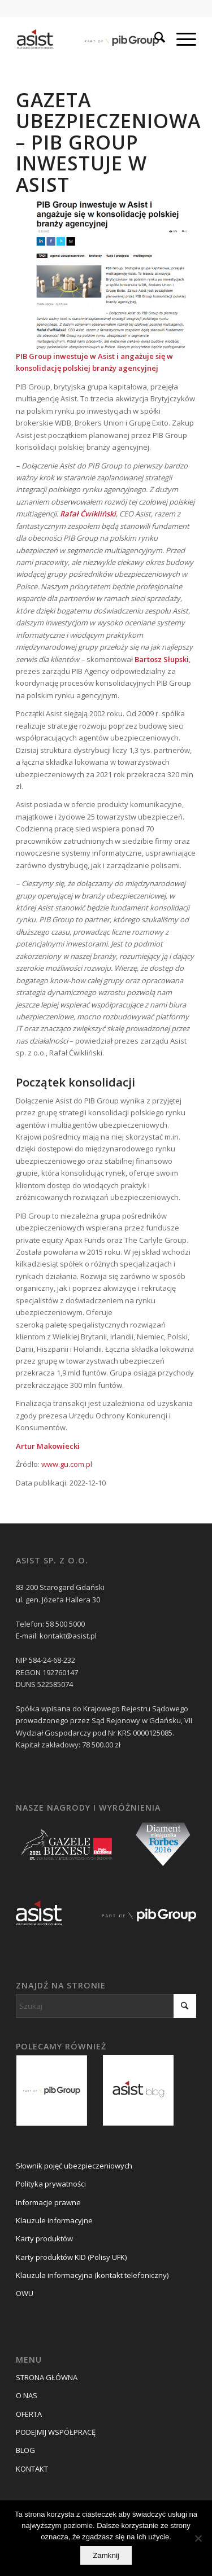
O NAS (26, 2395)
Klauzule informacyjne (54, 2220)
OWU (24, 2293)
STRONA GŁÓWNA (46, 2377)
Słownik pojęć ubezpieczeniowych (74, 2166)
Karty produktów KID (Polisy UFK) (71, 2257)
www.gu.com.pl (66, 1464)
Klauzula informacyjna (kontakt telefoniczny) (92, 2275)
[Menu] (180, 39)
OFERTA (29, 2414)
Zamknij (106, 2555)
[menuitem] (154, 39)
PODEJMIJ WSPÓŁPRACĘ (56, 2432)
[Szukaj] (154, 39)
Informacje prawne (48, 2202)
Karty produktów (44, 2238)
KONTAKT (32, 2469)
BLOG (25, 2450)
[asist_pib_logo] (88, 39)
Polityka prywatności (51, 2184)
